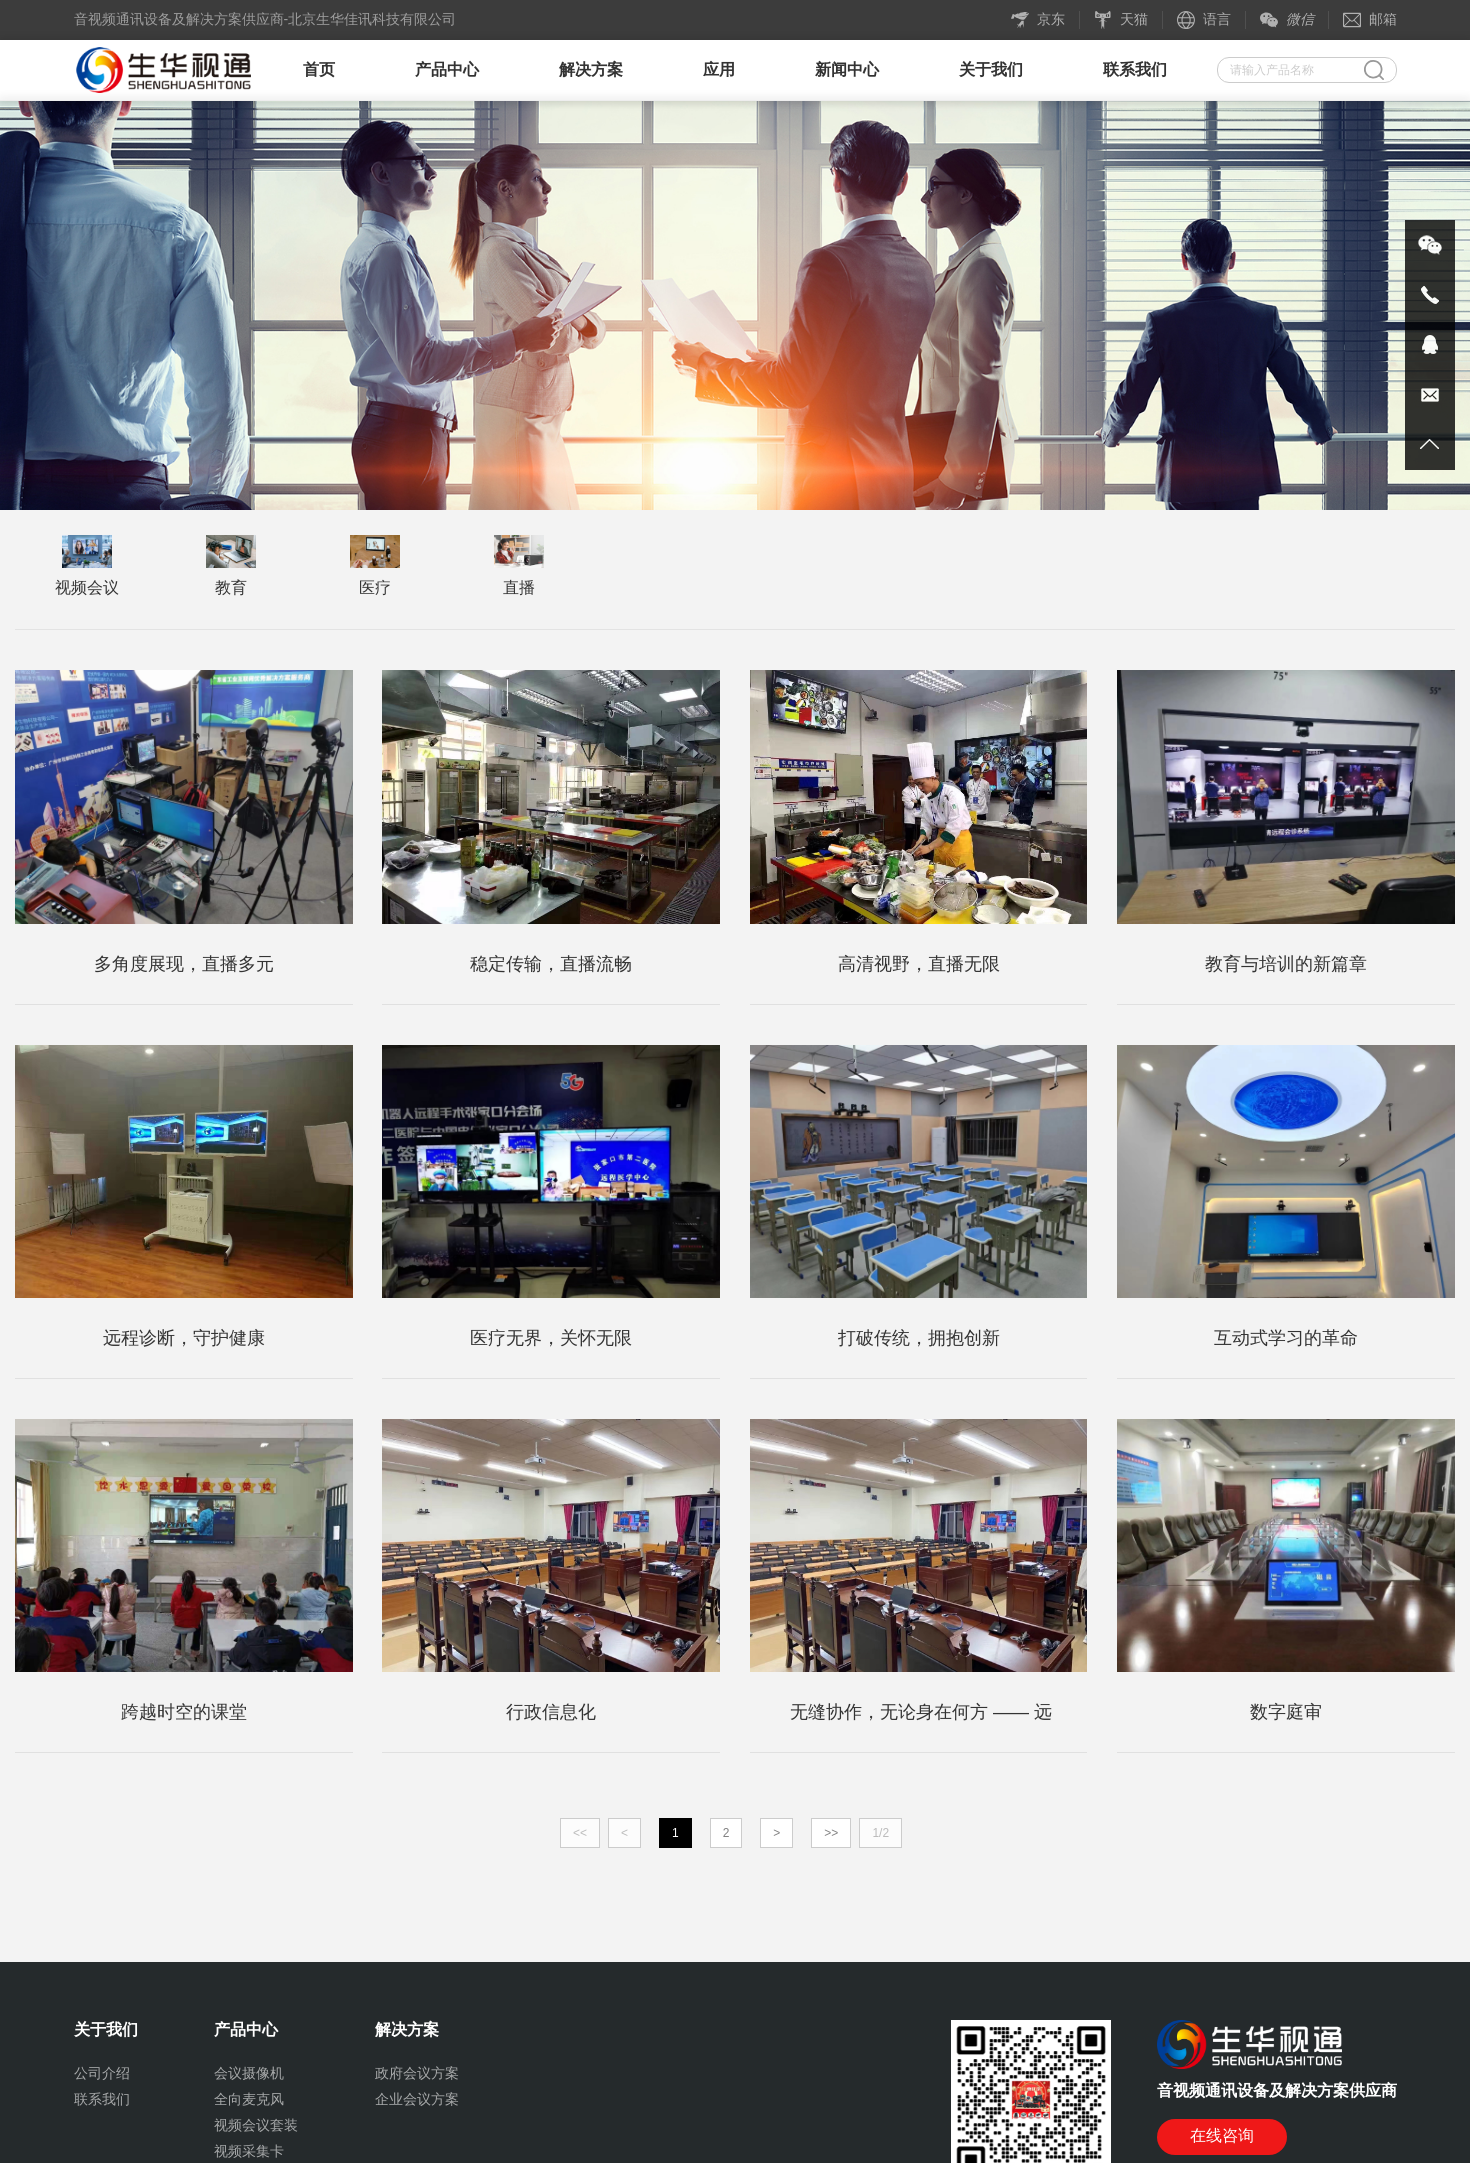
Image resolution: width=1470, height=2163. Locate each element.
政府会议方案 (417, 2073)
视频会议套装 (256, 2125)
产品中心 (447, 69)
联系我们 (1135, 69)
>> (831, 1833)
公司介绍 (102, 2073)
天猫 (1121, 20)
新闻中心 (847, 69)
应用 (719, 69)
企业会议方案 (417, 2099)
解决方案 (591, 69)
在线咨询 (1222, 2135)
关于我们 (991, 69)
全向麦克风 (249, 2099)
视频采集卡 (249, 2151)
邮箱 (1370, 20)
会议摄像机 (249, 2073)
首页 (319, 69)
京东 (1038, 20)
